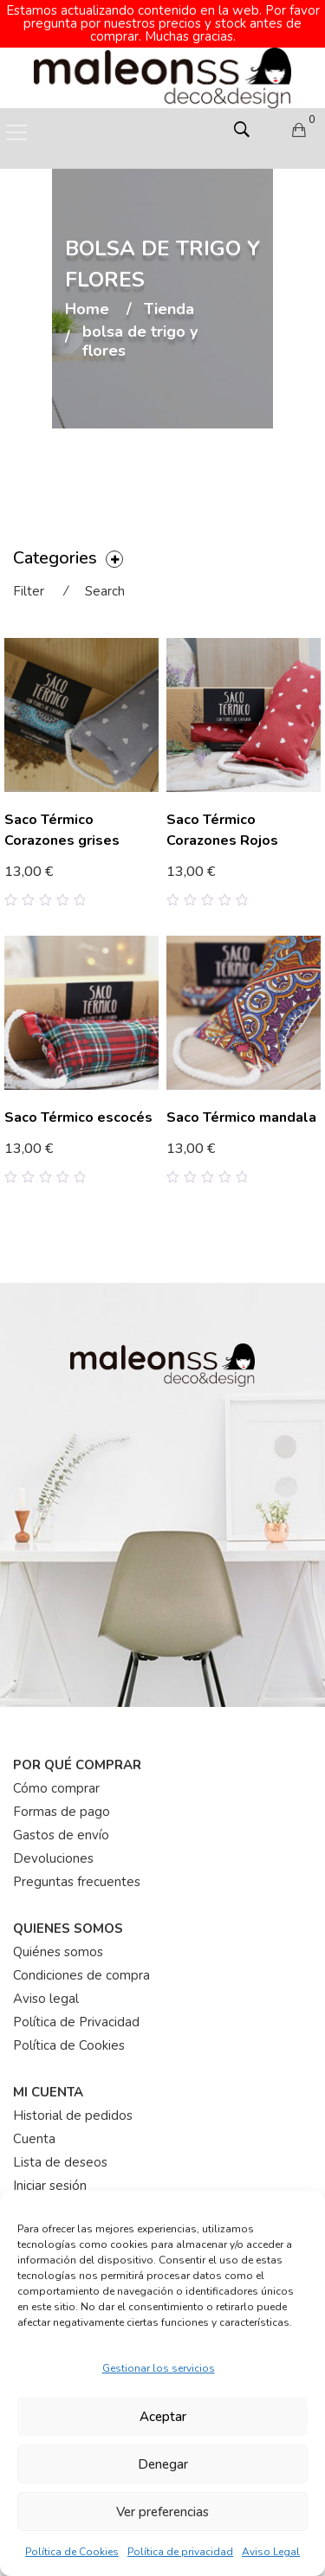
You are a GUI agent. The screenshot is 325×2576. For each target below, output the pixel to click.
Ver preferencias (162, 2512)
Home (87, 309)
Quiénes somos (58, 1952)
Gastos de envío (61, 1835)
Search (105, 591)
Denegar (163, 2464)
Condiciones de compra (81, 1975)
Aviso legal (46, 1998)
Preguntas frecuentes (76, 1881)
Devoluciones (53, 1858)
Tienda (169, 309)
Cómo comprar (56, 1788)
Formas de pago (61, 1811)
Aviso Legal (271, 2552)
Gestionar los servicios (158, 2368)
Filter (28, 591)
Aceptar (163, 2416)
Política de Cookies (72, 2552)
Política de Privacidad (76, 2022)
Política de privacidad (180, 2552)
